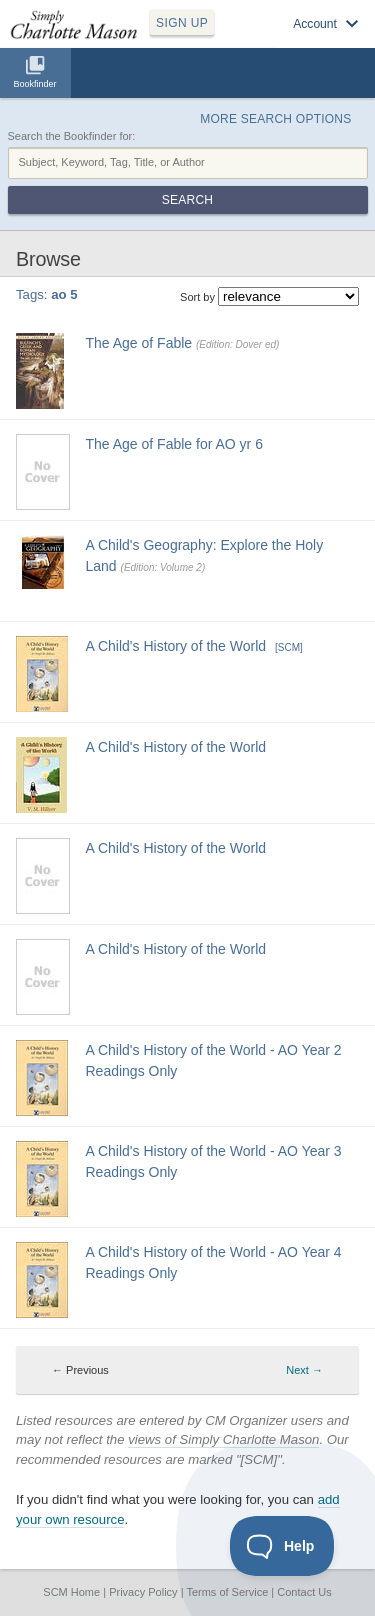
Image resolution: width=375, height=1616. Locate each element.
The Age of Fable (139, 343)
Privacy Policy (143, 1592)
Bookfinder (34, 84)
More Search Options (275, 119)
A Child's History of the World (176, 646)
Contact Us (304, 1592)
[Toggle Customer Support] (282, 1546)
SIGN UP (182, 23)
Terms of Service (227, 1592)
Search (187, 200)
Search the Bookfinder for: (72, 136)
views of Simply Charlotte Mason (223, 1439)
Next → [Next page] (304, 1370)
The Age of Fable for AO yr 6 (174, 444)
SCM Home (71, 1592)
